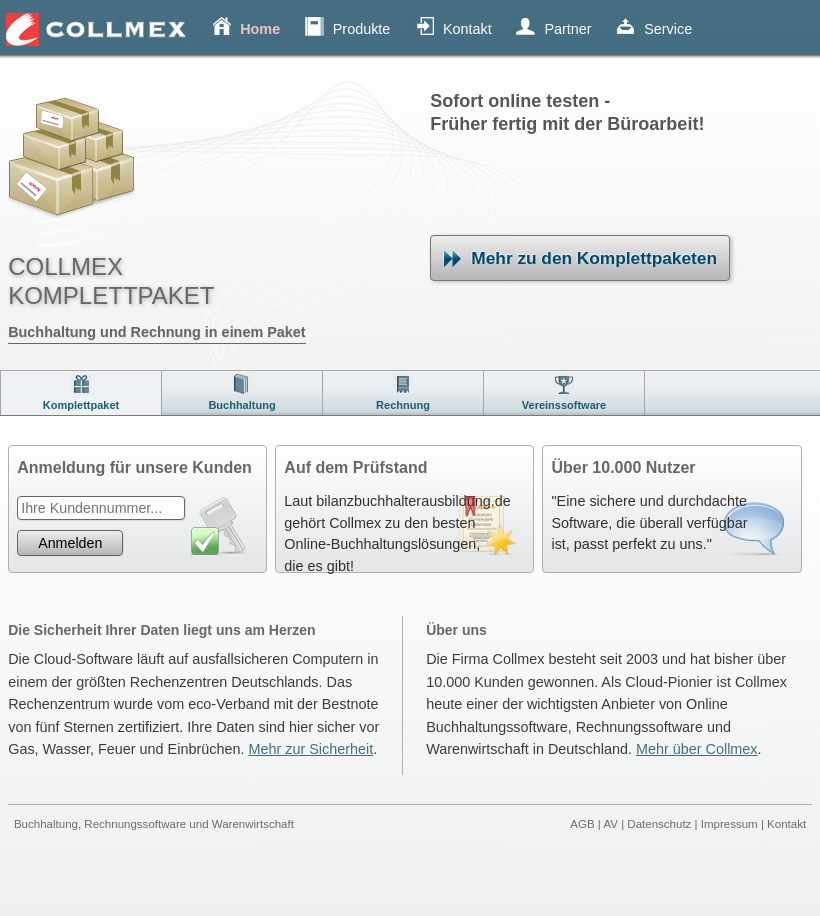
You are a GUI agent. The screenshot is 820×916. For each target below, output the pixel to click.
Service (668, 29)
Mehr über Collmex (697, 749)
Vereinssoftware (564, 405)
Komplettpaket (81, 405)
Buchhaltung (241, 405)
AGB (582, 824)
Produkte (362, 29)
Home (260, 29)
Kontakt (467, 29)
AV (610, 824)
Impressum (729, 824)
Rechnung (403, 405)
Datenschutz (659, 824)
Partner (567, 29)
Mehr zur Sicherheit (310, 749)
